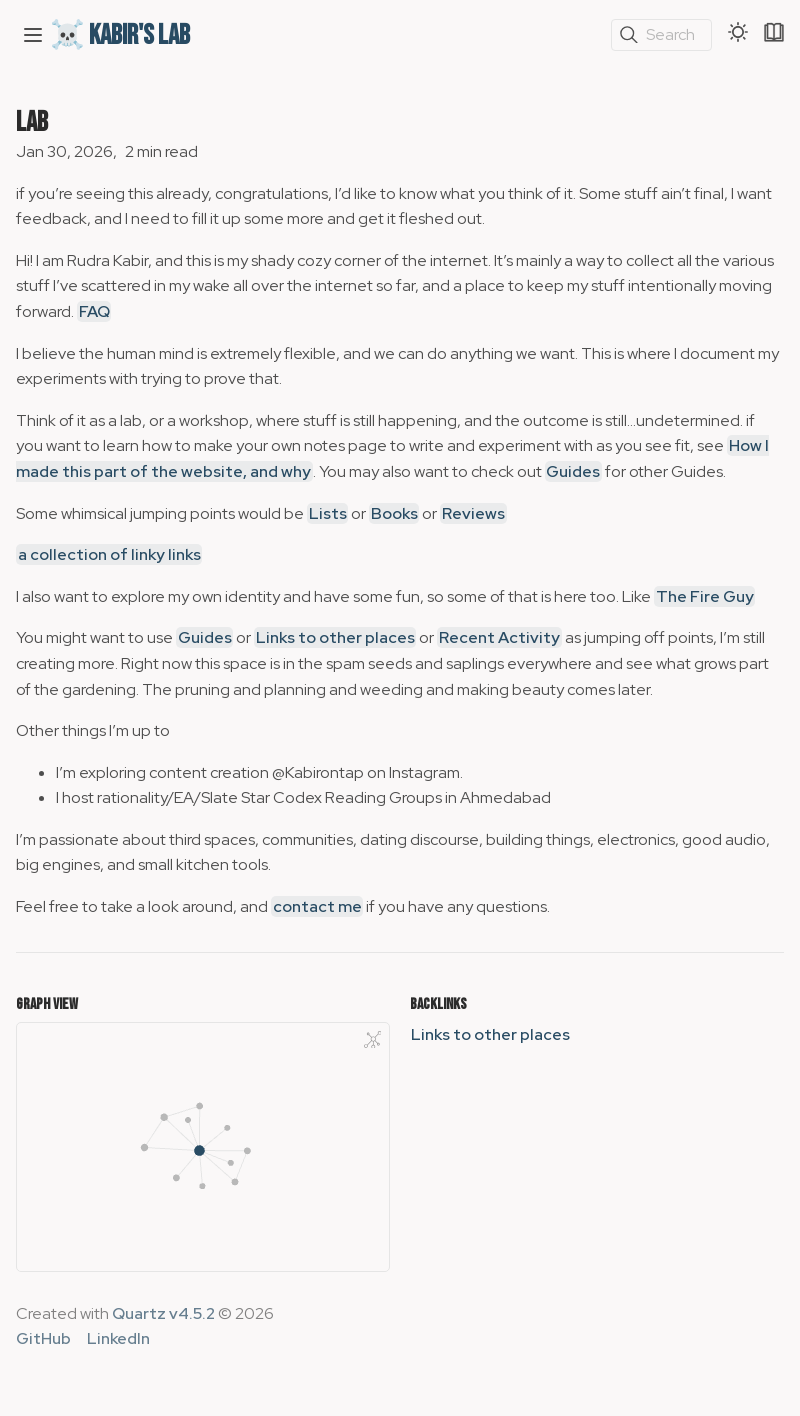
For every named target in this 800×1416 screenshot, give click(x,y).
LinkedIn (118, 1338)
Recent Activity (499, 637)
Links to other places (335, 637)
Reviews (473, 513)
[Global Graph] (373, 1039)
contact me (317, 906)
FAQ (94, 311)
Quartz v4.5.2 (163, 1313)
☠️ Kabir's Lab (120, 35)
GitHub (43, 1338)
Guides (573, 471)
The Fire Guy (705, 596)
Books (394, 513)
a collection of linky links (109, 554)
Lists (328, 513)
